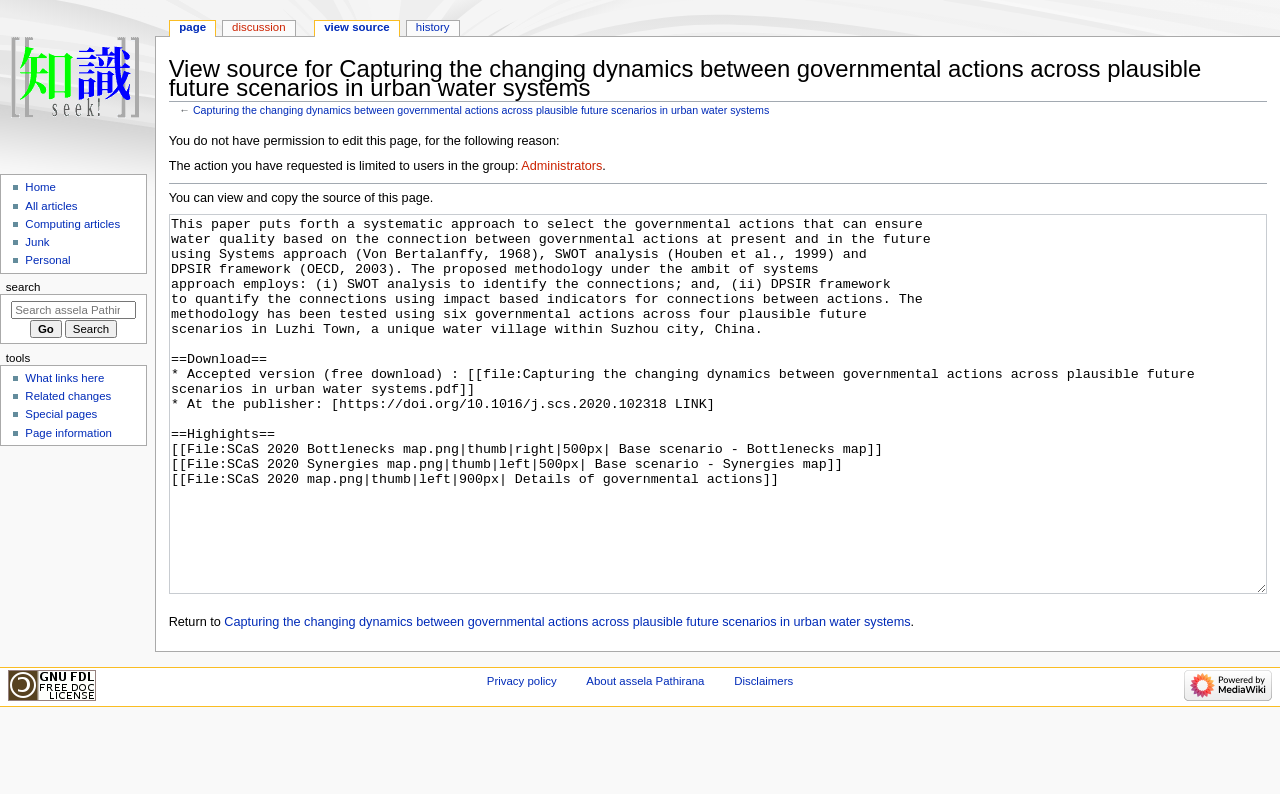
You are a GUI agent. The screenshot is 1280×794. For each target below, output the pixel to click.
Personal (47, 260)
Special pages (61, 414)
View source (357, 27)
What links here (64, 378)
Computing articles (72, 224)
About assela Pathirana (645, 756)
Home (40, 187)
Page (192, 27)
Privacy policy (522, 756)
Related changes (68, 396)
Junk (37, 242)
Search (23, 287)
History (433, 27)
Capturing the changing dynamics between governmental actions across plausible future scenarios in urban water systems (481, 110)
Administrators (561, 166)
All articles (51, 206)
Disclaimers (763, 756)
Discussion (258, 27)
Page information (68, 433)
